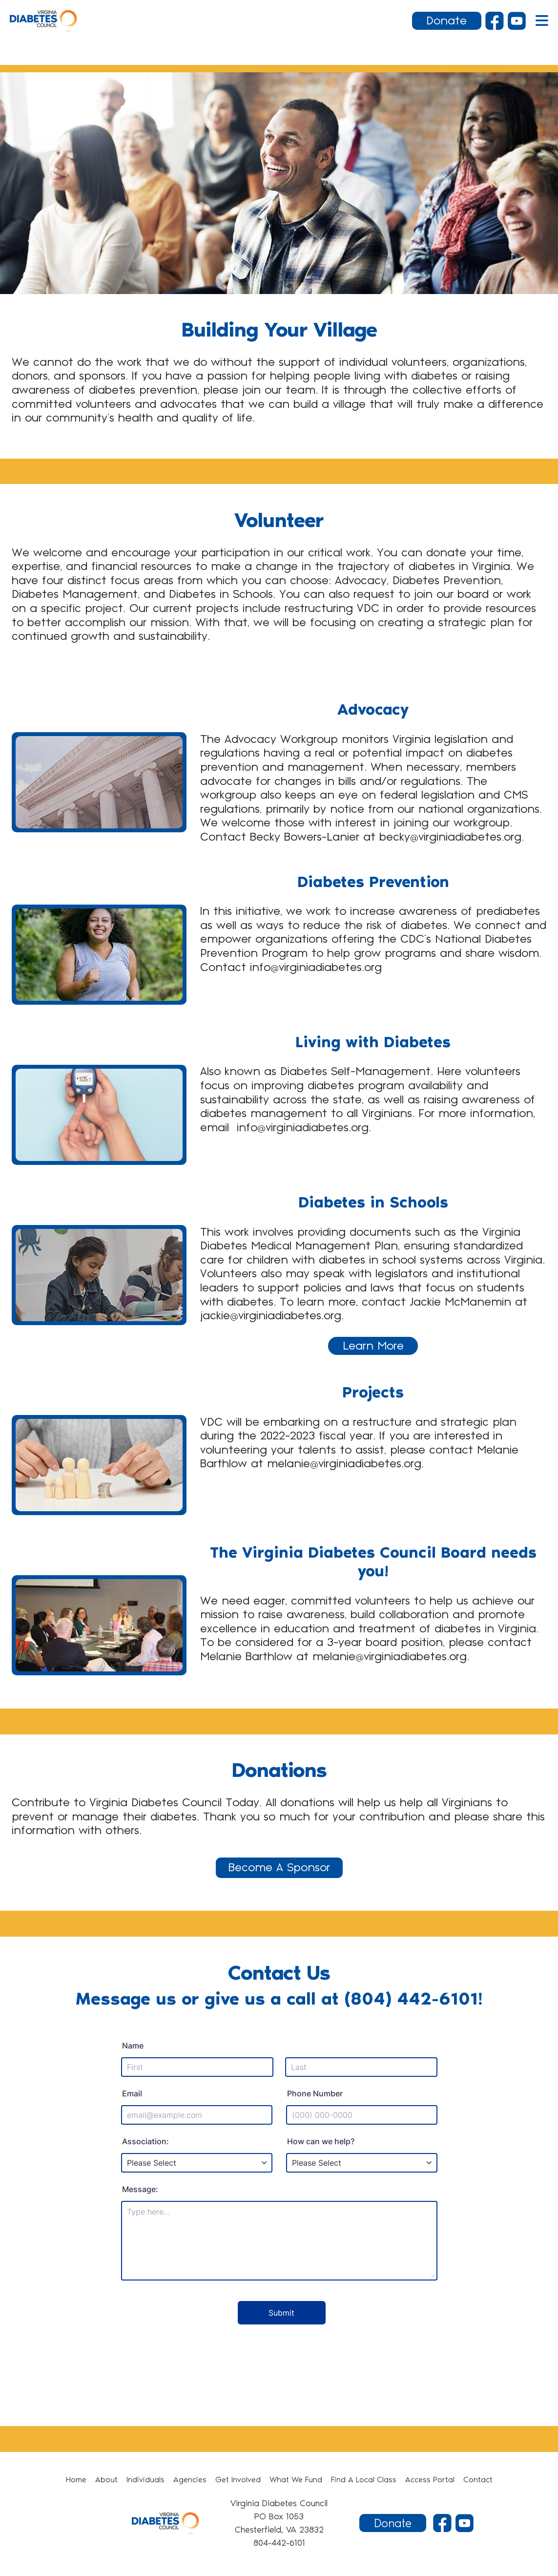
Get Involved (238, 2479)
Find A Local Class (363, 2479)
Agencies (190, 2479)
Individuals (145, 2479)
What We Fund (295, 2479)
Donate (446, 21)
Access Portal (430, 2479)
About (106, 2479)
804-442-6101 (279, 2542)
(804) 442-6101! (413, 1998)
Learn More (373, 1346)
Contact (478, 2479)
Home (76, 2479)
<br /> (279, 2189)
